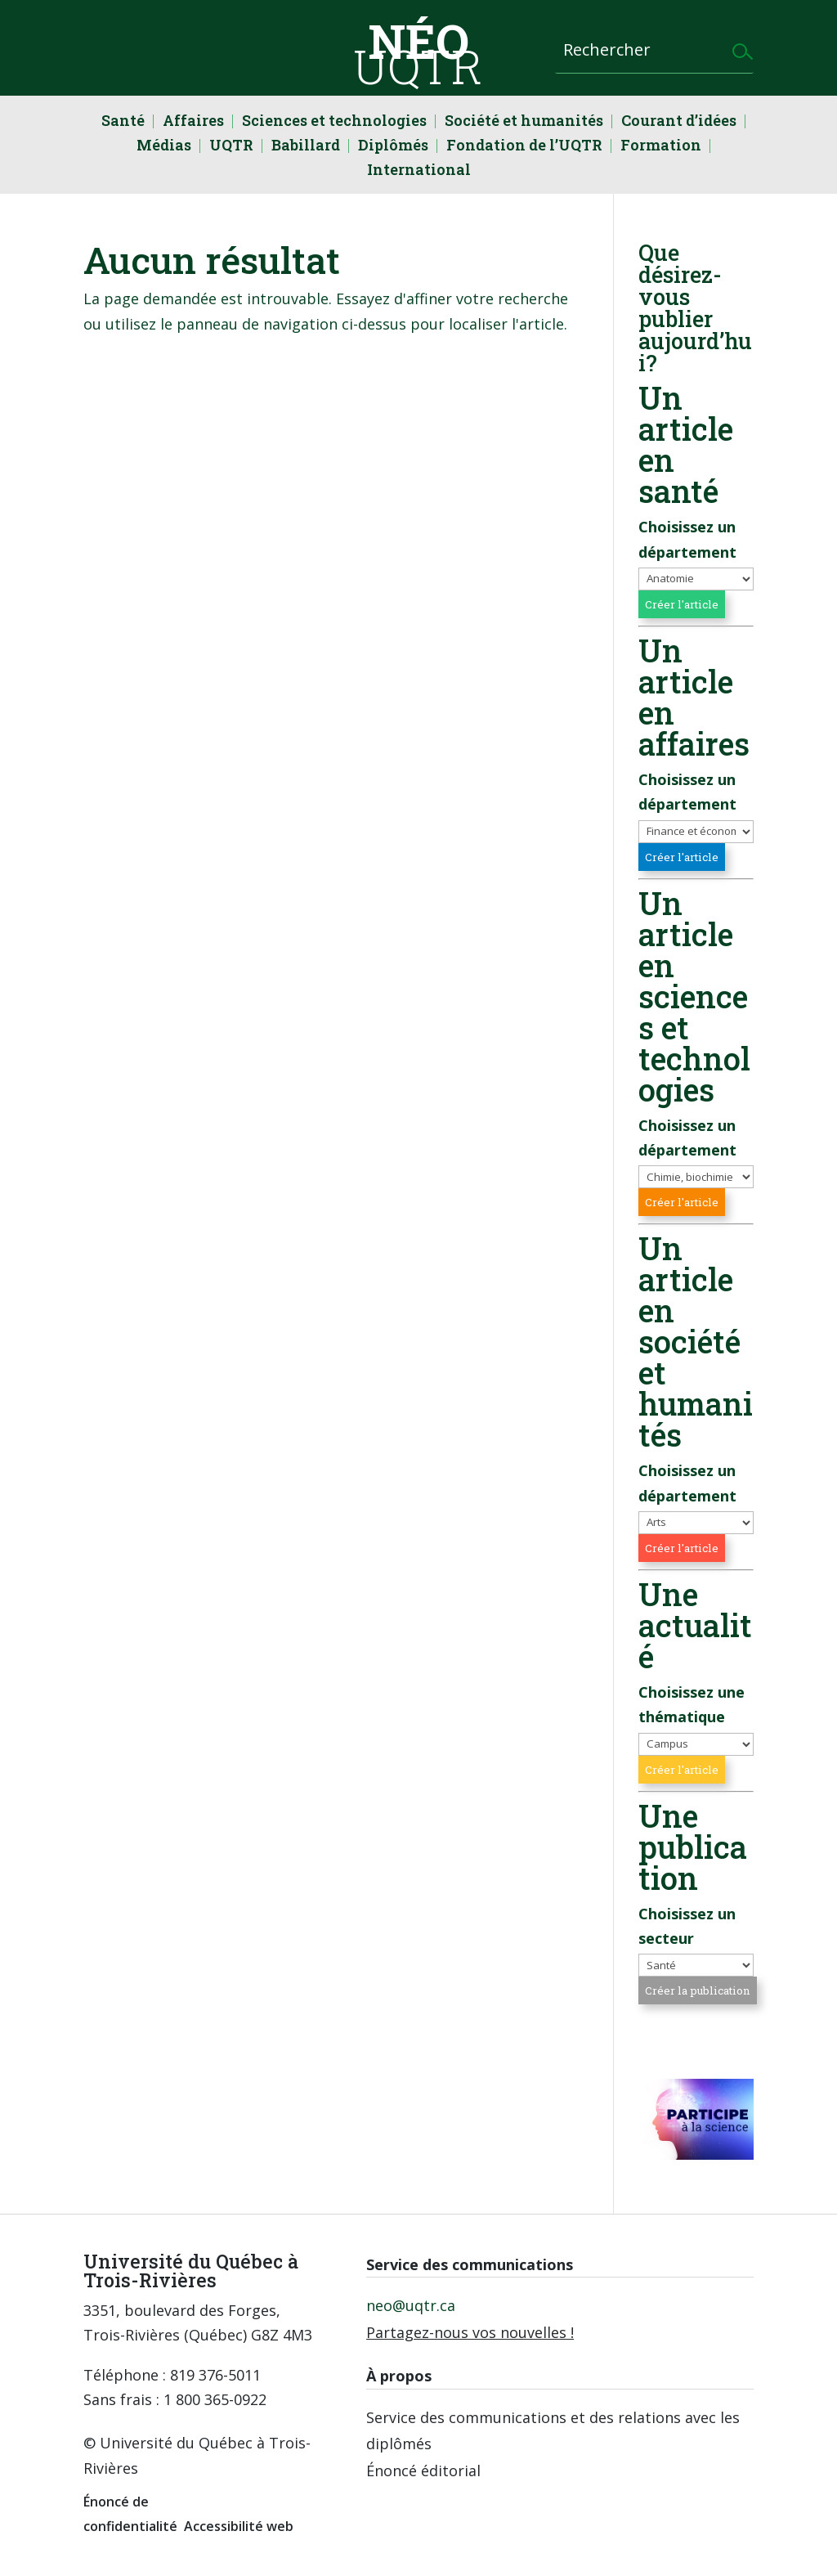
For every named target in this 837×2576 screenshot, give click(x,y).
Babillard (305, 147)
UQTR (231, 147)
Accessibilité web (238, 2526)
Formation (660, 147)
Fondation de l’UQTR (524, 147)
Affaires (193, 122)
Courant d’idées (678, 122)
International (419, 171)
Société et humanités (524, 122)
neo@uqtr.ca (410, 2305)
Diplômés (393, 147)
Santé (123, 122)
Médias (164, 147)
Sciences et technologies (334, 122)
